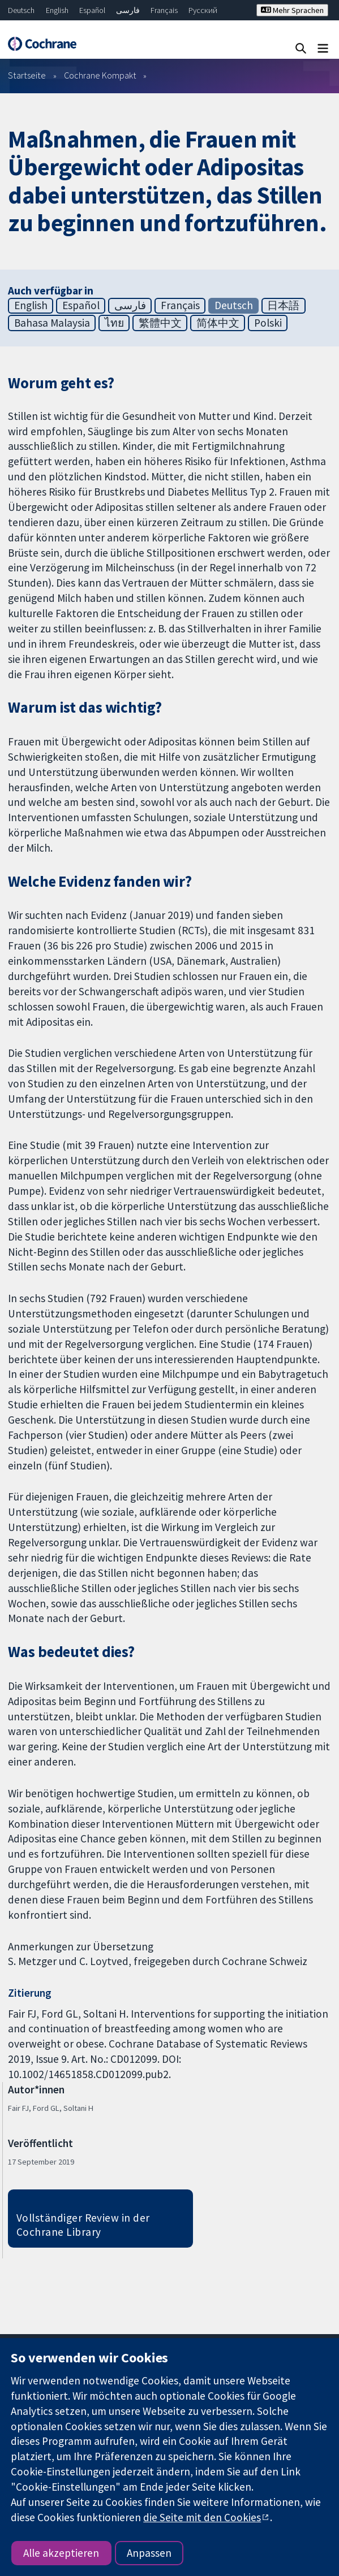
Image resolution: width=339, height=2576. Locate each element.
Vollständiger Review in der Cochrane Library (83, 2225)
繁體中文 (160, 322)
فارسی (128, 10)
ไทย (114, 322)
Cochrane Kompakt (100, 75)
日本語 (283, 305)
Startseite (27, 75)
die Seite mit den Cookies (202, 2517)
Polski (268, 322)
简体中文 (217, 322)
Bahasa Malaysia (52, 322)
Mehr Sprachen (292, 10)
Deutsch (21, 10)
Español (92, 10)
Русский (202, 10)
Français (164, 10)
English (57, 10)
